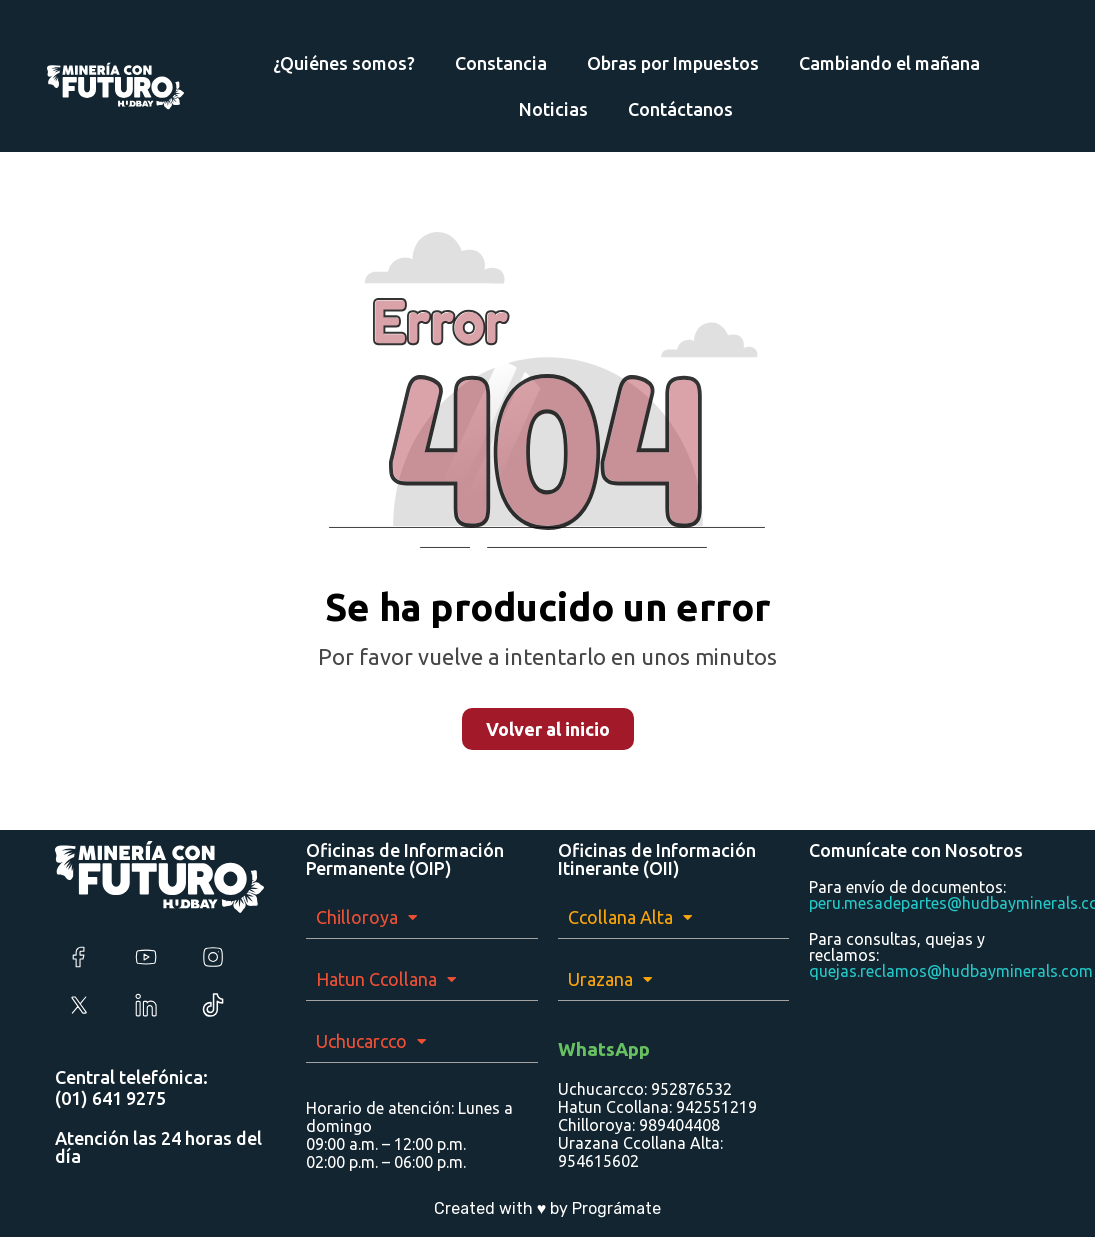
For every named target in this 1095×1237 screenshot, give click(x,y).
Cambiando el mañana (889, 63)
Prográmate (616, 1208)
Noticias (553, 109)
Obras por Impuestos (673, 63)
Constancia (501, 63)
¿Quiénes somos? (344, 63)
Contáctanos (680, 109)
